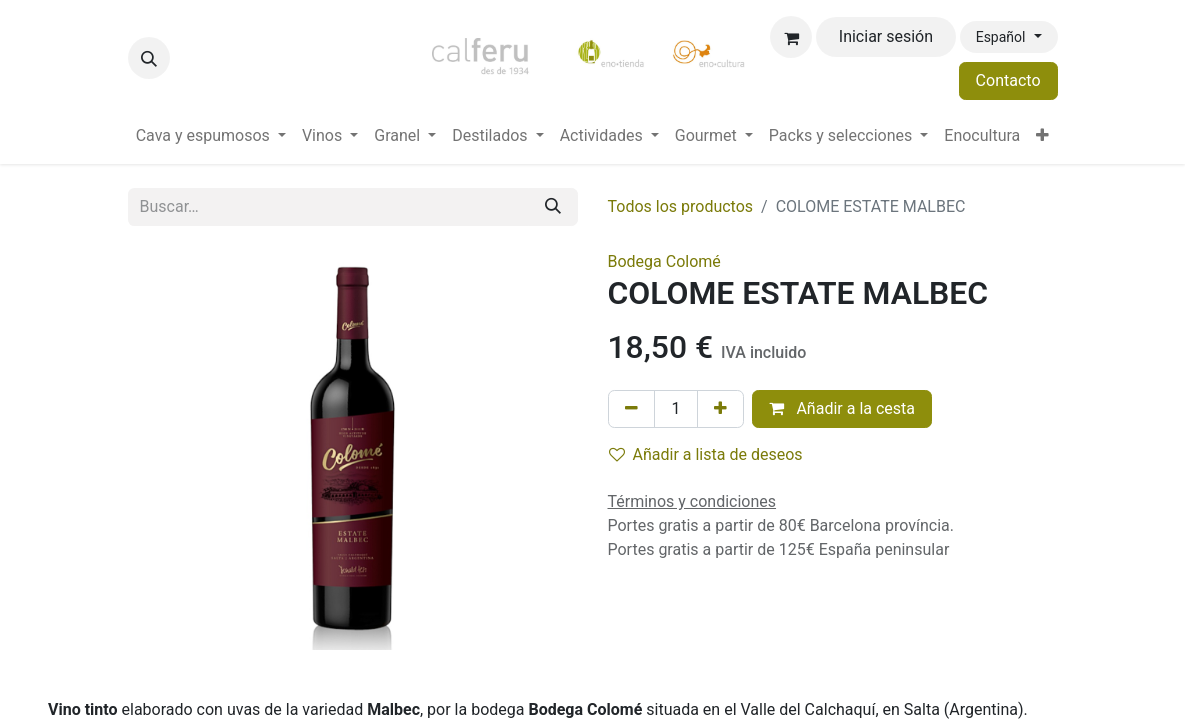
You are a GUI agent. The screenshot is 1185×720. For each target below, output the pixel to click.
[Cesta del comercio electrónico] (791, 37)
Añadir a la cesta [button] (842, 408)
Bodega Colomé (664, 261)
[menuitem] (211, 136)
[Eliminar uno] (631, 409)
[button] (149, 58)
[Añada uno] (720, 409)
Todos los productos (681, 206)
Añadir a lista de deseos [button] (706, 454)
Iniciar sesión (886, 36)
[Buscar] (553, 207)
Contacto (1008, 80)
